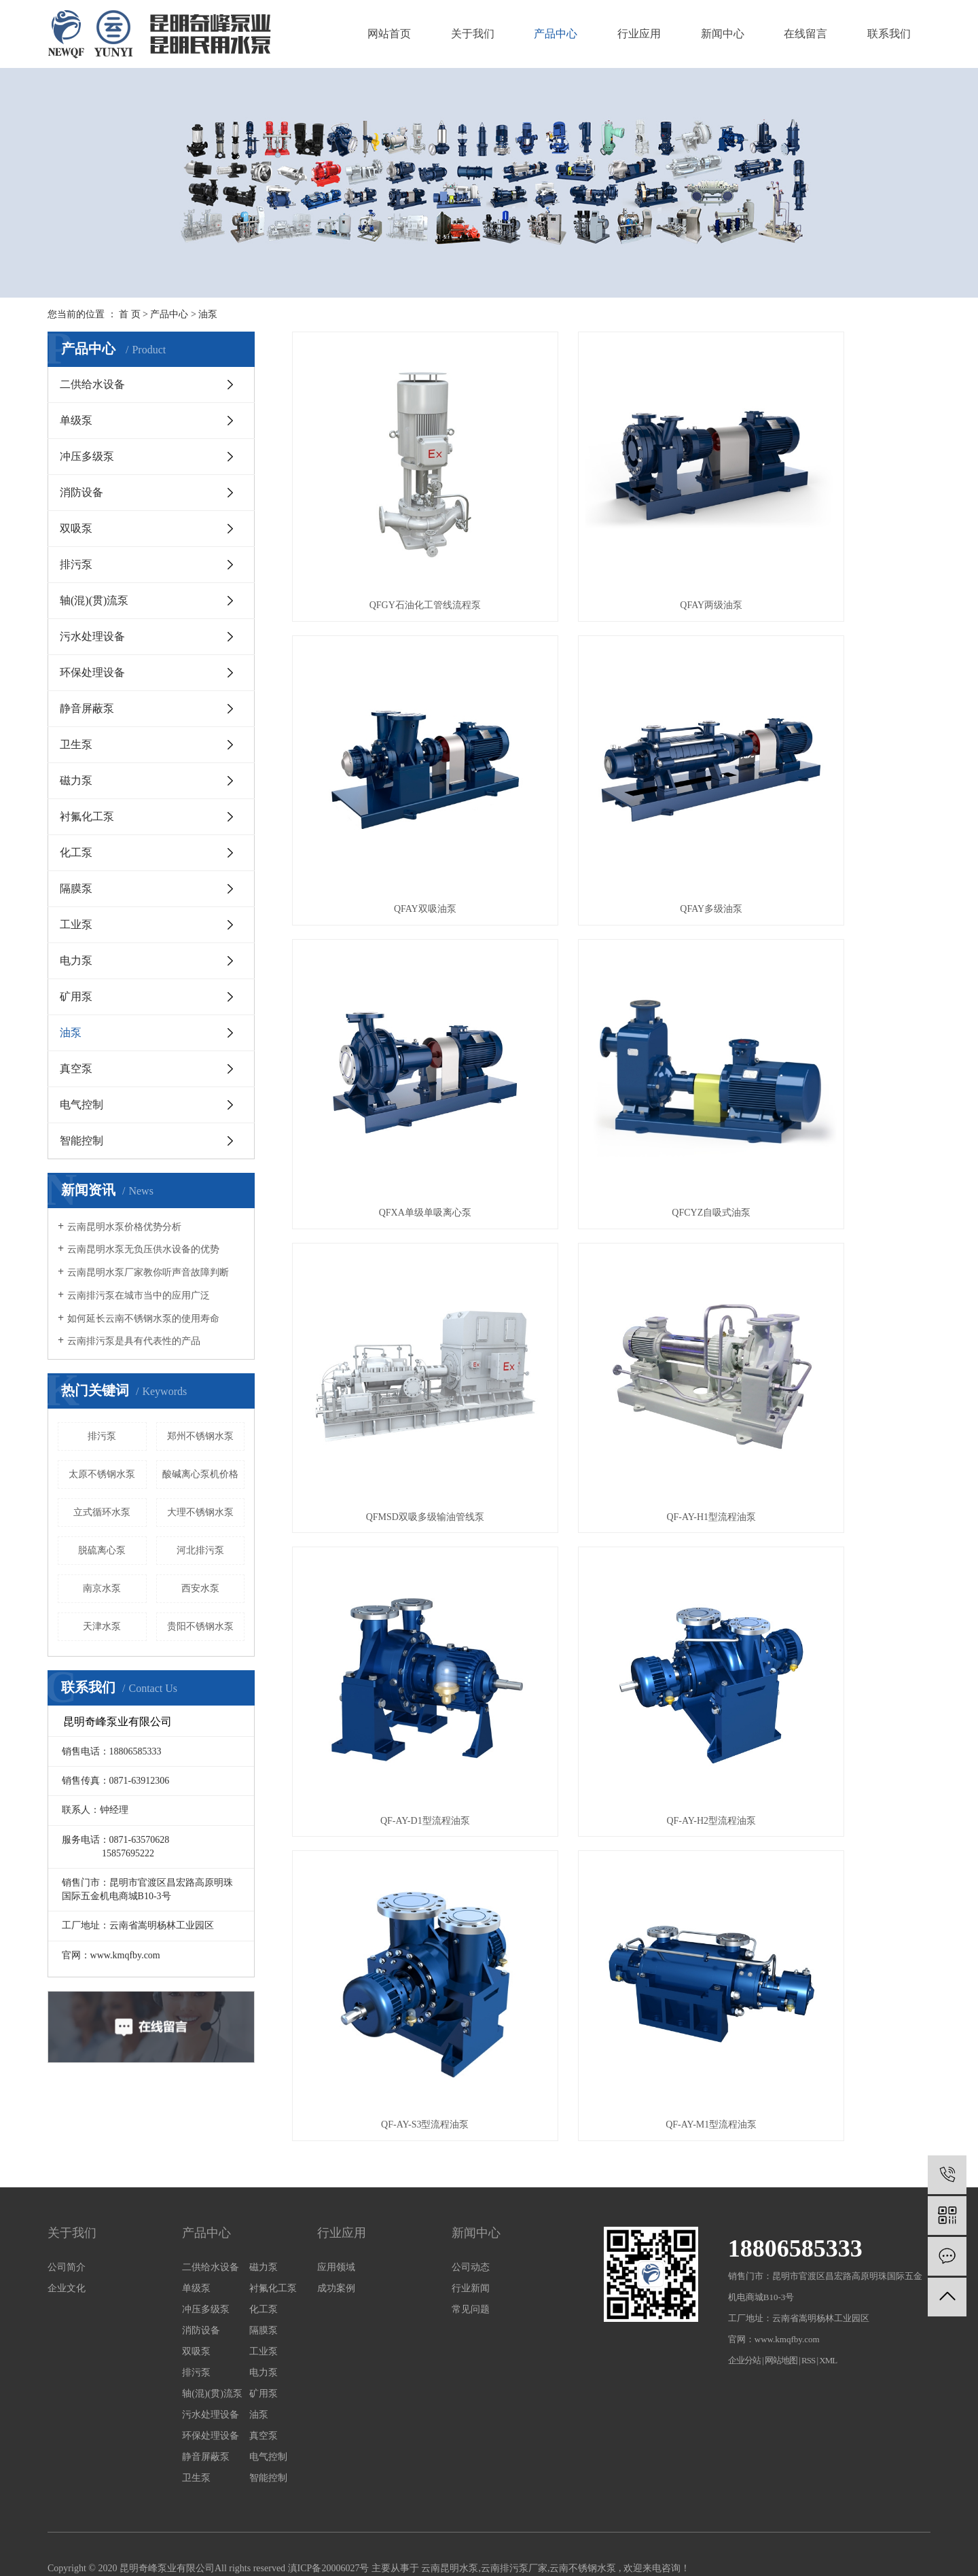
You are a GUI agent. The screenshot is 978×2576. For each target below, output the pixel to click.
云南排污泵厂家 (514, 2477)
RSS (808, 2269)
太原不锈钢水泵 (102, 1474)
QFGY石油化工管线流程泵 (391, 538)
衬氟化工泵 (87, 816)
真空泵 (76, 1068)
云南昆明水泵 (449, 2477)
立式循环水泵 (101, 1512)
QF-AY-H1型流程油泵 (611, 1012)
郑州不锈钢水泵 (200, 1436)
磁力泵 (76, 780)
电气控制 (81, 1104)
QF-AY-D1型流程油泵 (830, 1012)
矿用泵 (76, 996)
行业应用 (639, 33)
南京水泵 (102, 1588)
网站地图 (782, 2269)
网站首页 (389, 33)
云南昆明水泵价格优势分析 (124, 1227)
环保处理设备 (92, 672)
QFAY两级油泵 (611, 538)
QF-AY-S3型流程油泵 (611, 1249)
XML (828, 2269)
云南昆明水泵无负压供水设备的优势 (143, 1249)
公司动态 (471, 2176)
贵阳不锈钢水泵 (200, 1626)
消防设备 (81, 492)
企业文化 (67, 2197)
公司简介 (67, 2176)
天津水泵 (102, 1626)
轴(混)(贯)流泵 (94, 600)
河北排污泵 (200, 1550)
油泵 (207, 314)
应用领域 (336, 2176)
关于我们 (472, 33)
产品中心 (555, 33)
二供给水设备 (92, 384)
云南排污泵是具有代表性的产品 (133, 1341)
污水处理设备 (92, 636)
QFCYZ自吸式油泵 (830, 775)
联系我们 (889, 33)
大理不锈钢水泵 (200, 1512)
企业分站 (744, 2269)
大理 (150, 2495)
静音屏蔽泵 (87, 708)
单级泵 (76, 420)
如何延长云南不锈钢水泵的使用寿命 (143, 1318)
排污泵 (76, 564)
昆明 (130, 2495)
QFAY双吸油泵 (830, 538)
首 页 (130, 314)
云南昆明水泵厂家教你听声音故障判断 (148, 1272)
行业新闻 (471, 2197)
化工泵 (76, 852)
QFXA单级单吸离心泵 (610, 775)
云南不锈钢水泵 (582, 2477)
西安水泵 (200, 1588)
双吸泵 (76, 528)
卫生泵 (76, 744)
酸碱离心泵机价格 (200, 1474)
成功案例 (336, 2197)
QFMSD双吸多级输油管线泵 (391, 1012)
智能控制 (81, 1140)
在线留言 (805, 33)
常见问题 (471, 2218)
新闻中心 (722, 33)
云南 (109, 2495)
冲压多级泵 (87, 456)
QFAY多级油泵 (392, 775)
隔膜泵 (76, 888)
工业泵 (76, 924)
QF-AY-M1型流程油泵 (830, 1249)
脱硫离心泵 (102, 1550)
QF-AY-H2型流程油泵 (392, 1249)
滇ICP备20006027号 (328, 2477)
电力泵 (76, 960)
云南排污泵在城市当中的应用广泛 (138, 1295)
